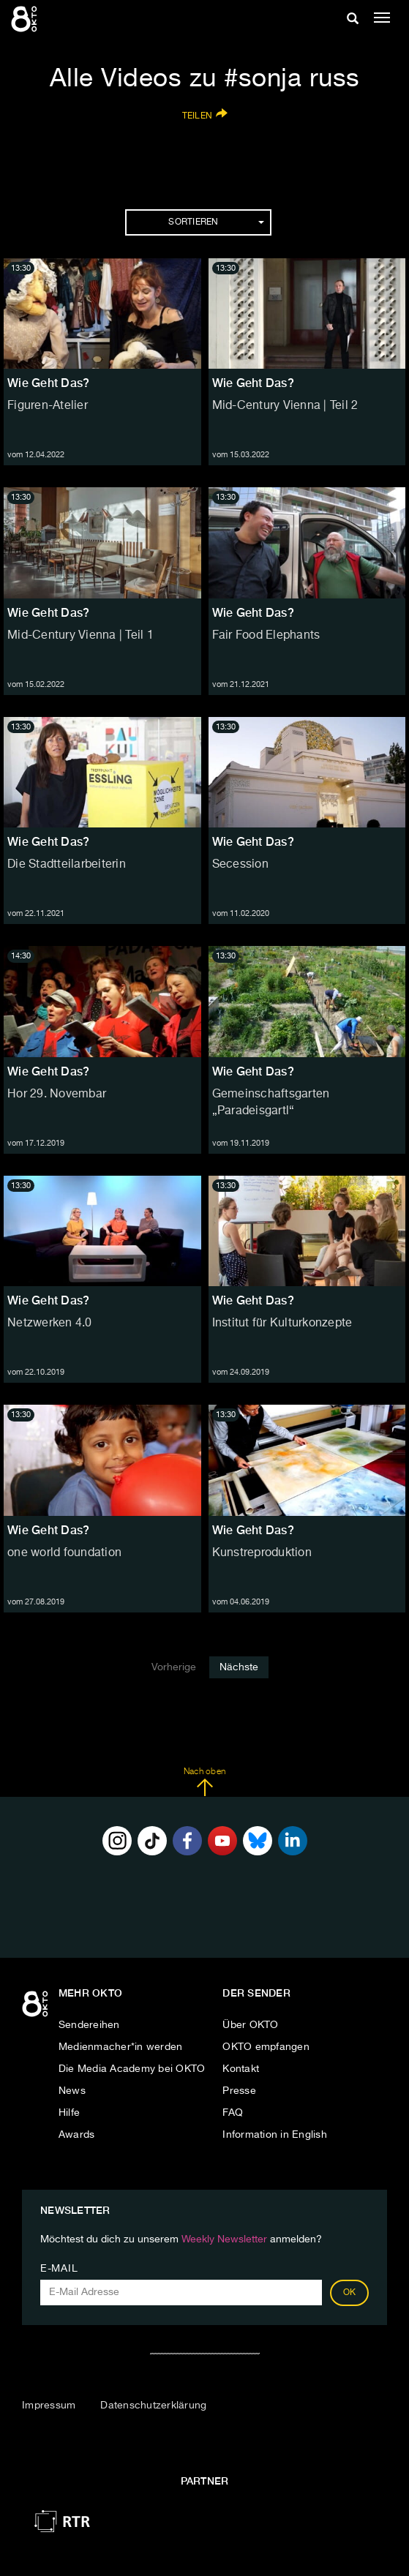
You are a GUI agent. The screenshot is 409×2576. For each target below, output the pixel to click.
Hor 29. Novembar (56, 1094)
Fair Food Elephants (266, 636)
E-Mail (59, 2269)
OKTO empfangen (265, 2047)
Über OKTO (250, 2025)
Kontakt (240, 2069)
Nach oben (204, 1782)
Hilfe (69, 2113)
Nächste (238, 1667)
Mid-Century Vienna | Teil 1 (80, 636)
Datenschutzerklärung (153, 2405)
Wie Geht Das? (48, 383)
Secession (240, 865)
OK (349, 2292)
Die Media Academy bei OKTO (132, 2069)
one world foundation (64, 1553)
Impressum (48, 2405)
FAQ (232, 2113)
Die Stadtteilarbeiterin (66, 865)
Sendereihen (89, 2025)
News (72, 2091)
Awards (77, 2135)
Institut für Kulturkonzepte (282, 1323)
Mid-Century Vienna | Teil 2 (285, 406)
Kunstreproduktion (262, 1553)
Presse (239, 2091)
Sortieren (215, 222)
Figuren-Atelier (47, 406)
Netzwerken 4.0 (49, 1323)
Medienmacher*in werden (121, 2047)
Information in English (274, 2135)
